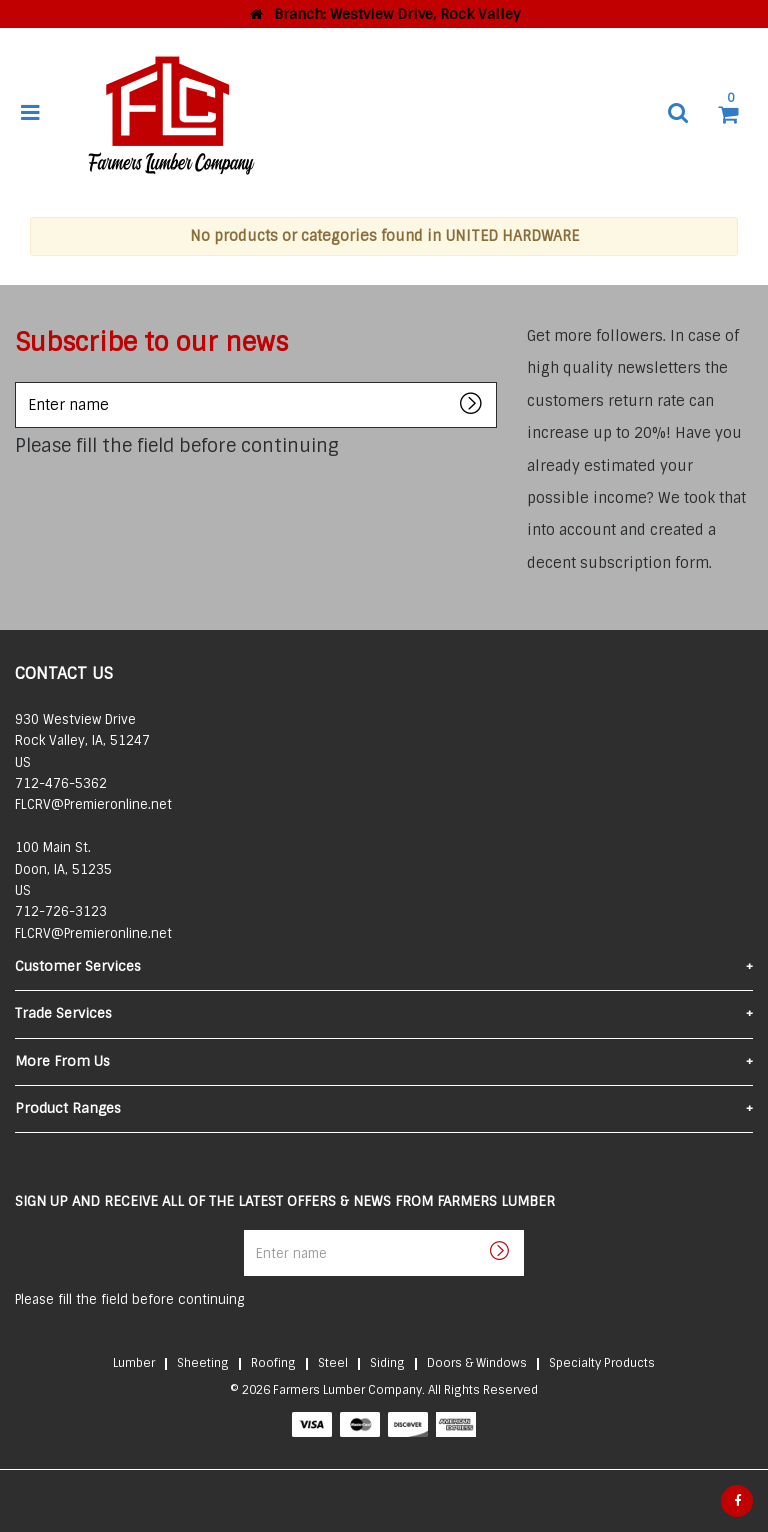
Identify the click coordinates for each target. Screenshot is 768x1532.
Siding (387, 1363)
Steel (333, 1363)
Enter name (20, 381)
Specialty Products (602, 1363)
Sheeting (203, 1363)
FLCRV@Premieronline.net (93, 804)
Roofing (273, 1363)
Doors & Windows (477, 1363)
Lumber (134, 1363)
